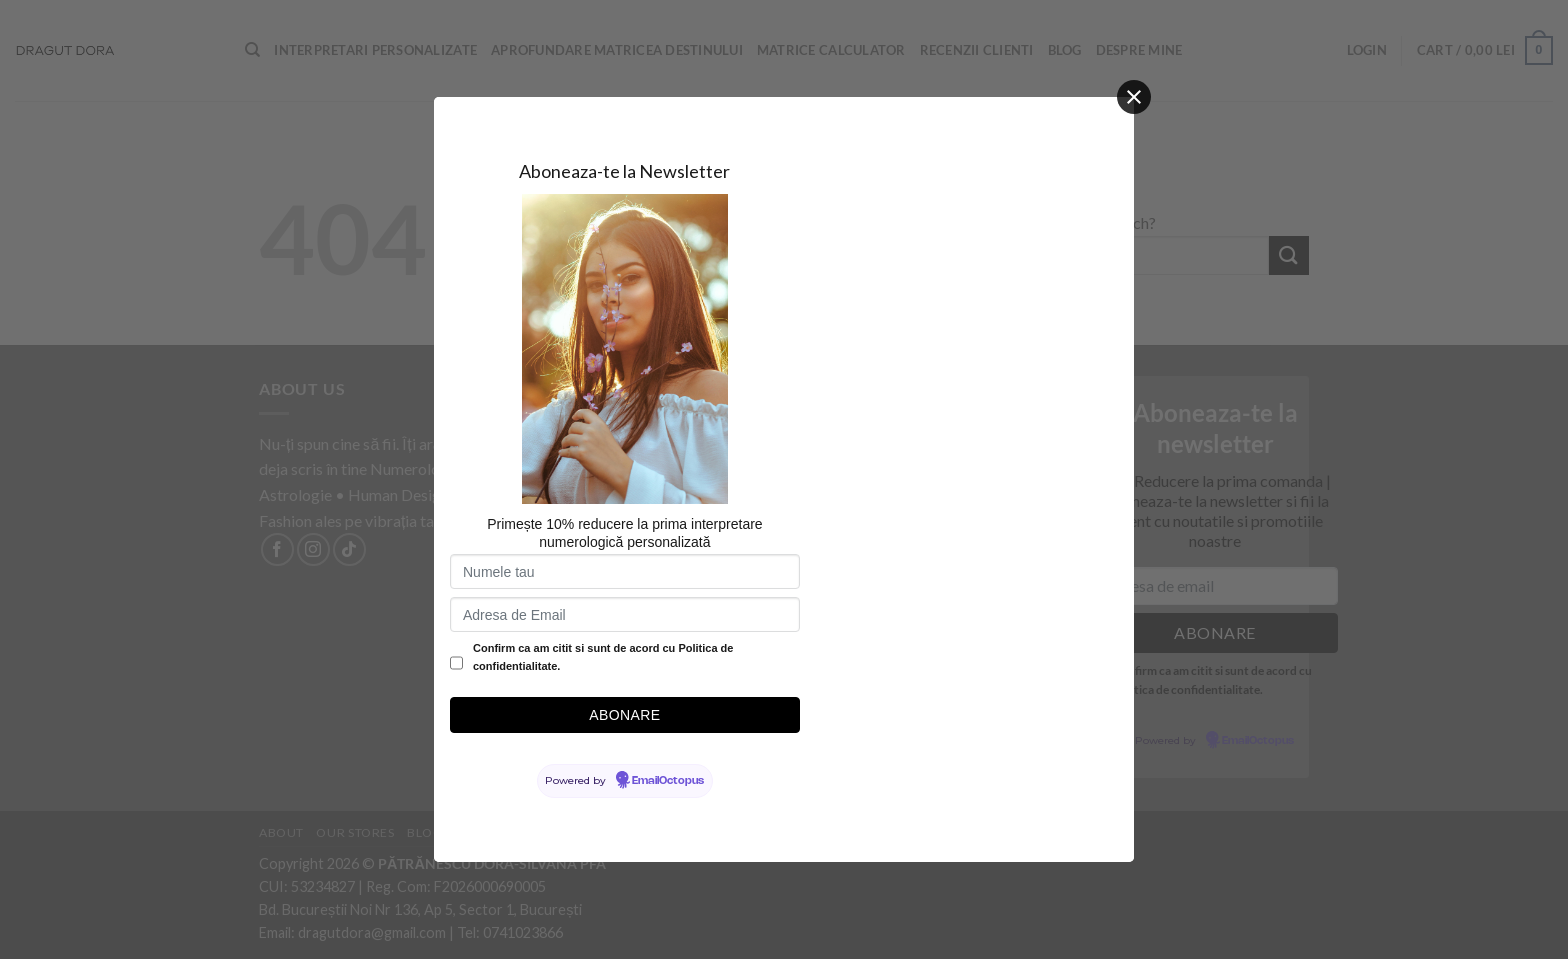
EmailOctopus (668, 781)
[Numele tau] (625, 571)
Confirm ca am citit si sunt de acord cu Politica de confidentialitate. (603, 657)
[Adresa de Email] (625, 614)
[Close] (1134, 97)
